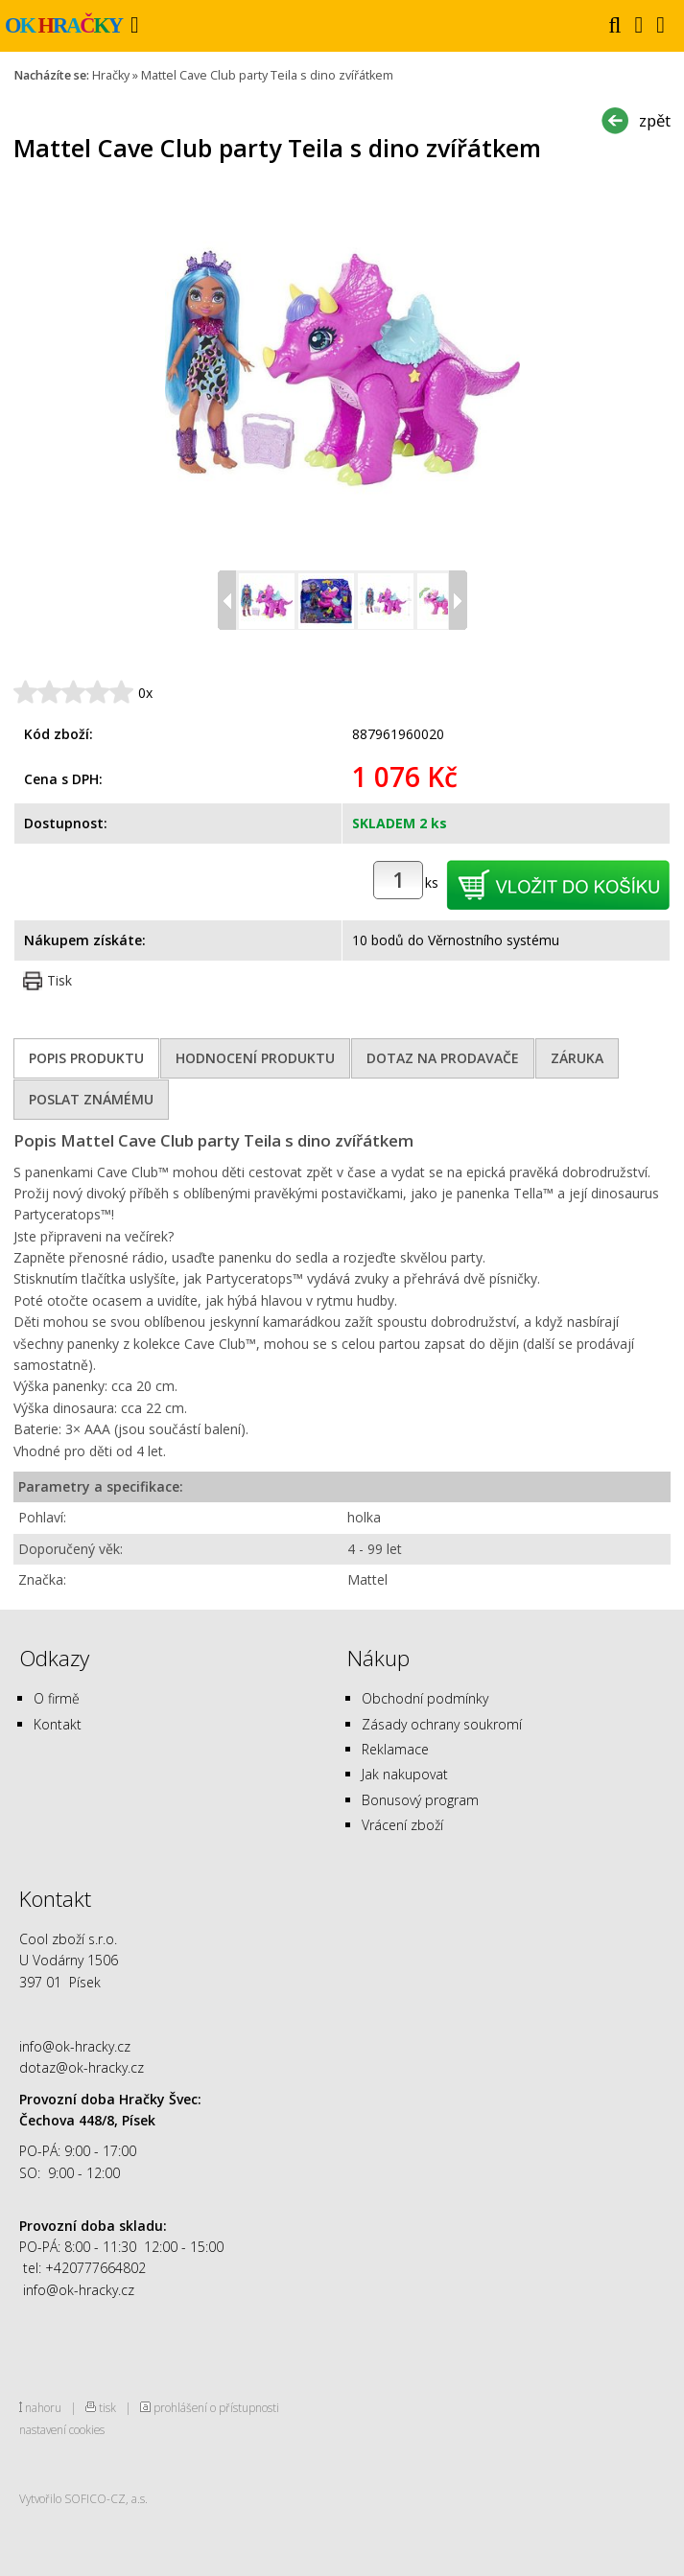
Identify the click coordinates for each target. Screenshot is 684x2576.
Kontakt (58, 1724)
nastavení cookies (62, 2429)
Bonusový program (420, 1800)
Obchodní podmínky (425, 1698)
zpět (655, 120)
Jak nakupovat (405, 1774)
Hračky (111, 75)
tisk (107, 2407)
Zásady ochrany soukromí (442, 1724)
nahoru (43, 2407)
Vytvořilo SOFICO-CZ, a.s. (83, 2498)
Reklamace (395, 1749)
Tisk (59, 980)
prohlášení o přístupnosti (216, 2407)
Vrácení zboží (402, 1825)
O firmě (57, 1698)
